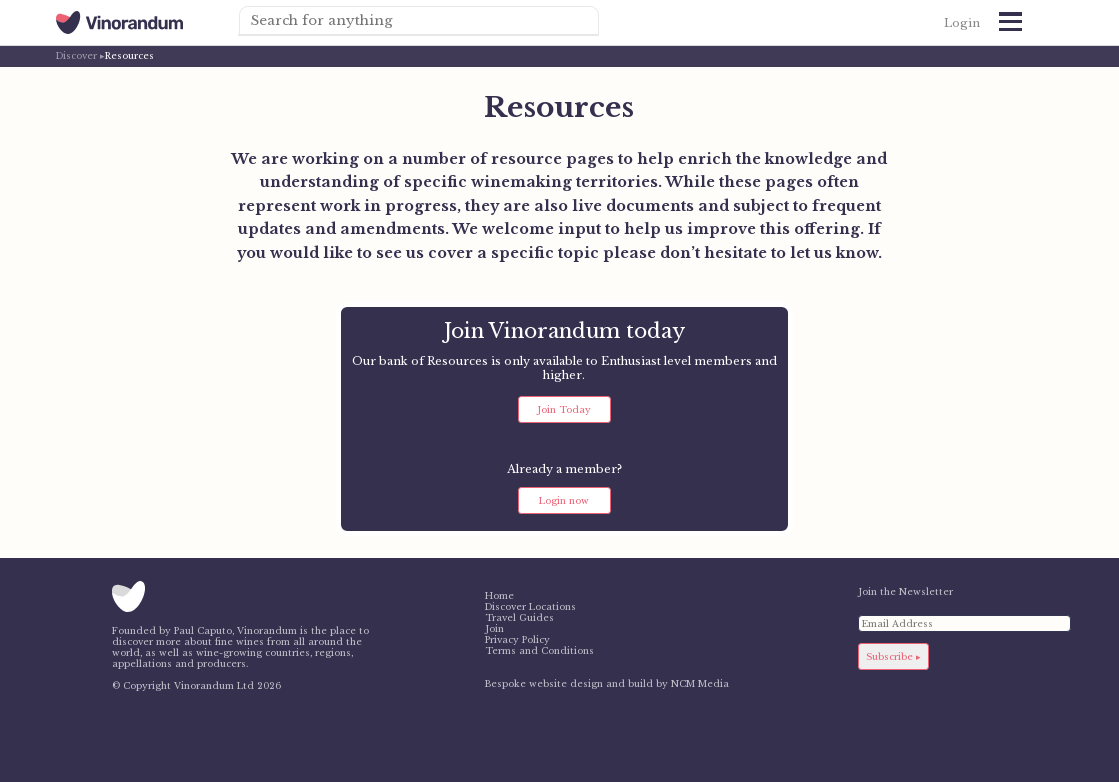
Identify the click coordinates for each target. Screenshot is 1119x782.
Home (499, 595)
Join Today (564, 409)
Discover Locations (530, 606)
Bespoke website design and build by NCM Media (607, 683)
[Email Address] (964, 623)
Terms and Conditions (539, 650)
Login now (564, 500)
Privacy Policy (517, 639)
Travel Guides (519, 617)
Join (494, 628)
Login (962, 23)
